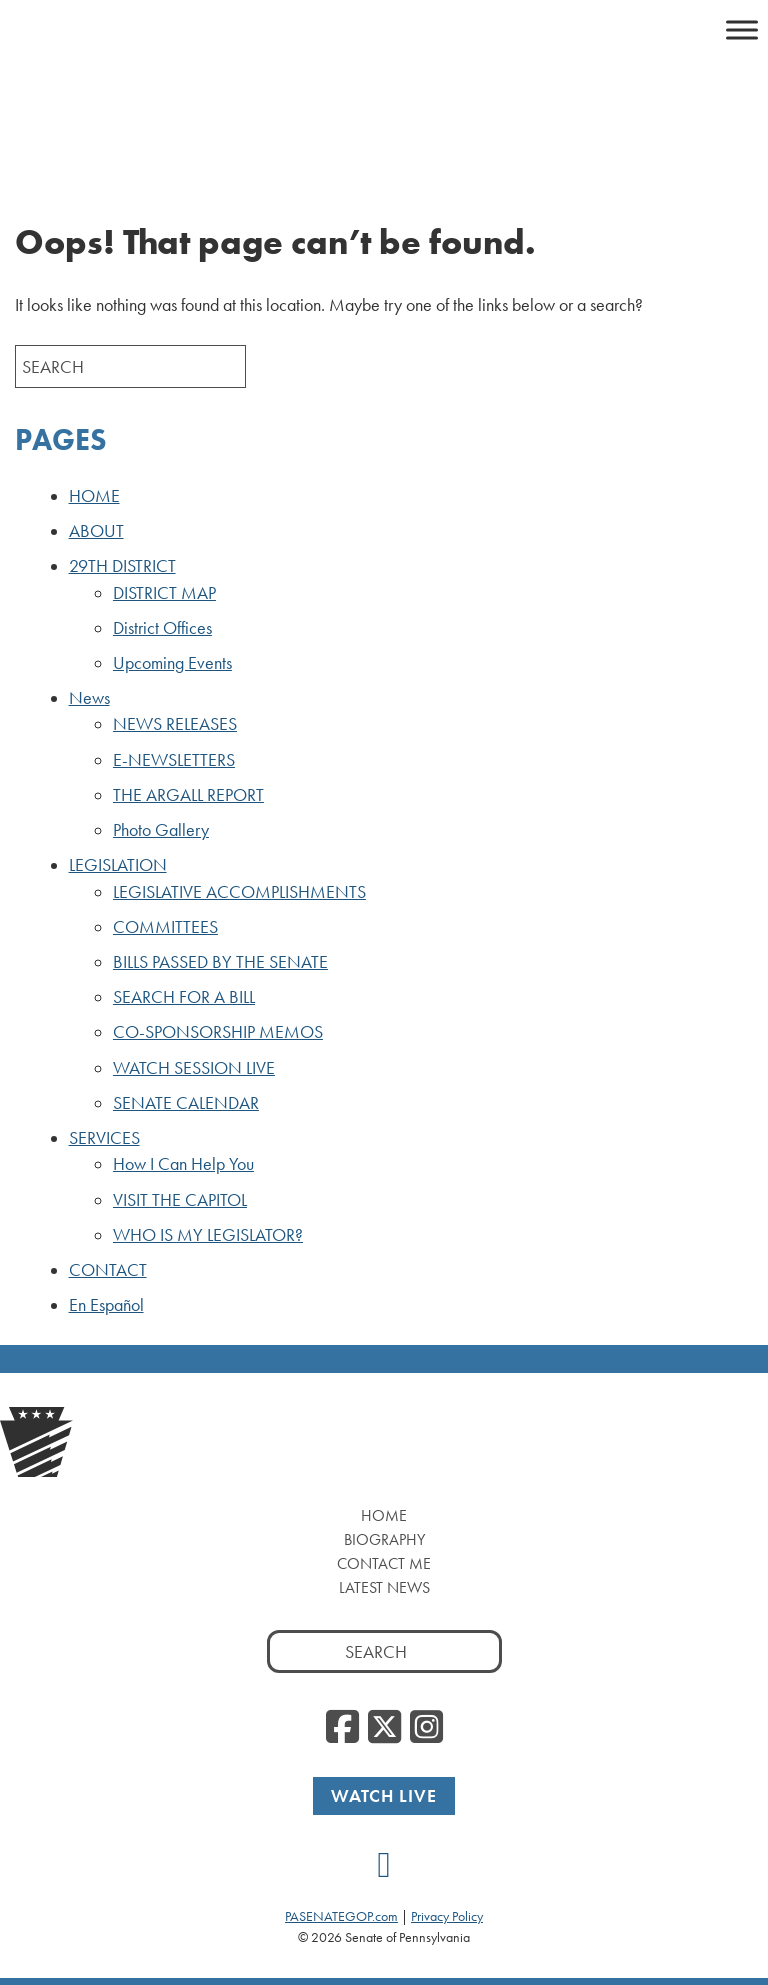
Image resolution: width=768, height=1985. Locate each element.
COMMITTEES (165, 927)
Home (384, 1515)
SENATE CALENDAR (186, 1103)
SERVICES (104, 1138)
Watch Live (384, 1795)
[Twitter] (384, 1728)
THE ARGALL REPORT (188, 795)
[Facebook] (342, 1728)
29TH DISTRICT (122, 566)
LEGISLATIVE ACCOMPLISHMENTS (239, 892)
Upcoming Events (172, 663)
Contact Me (384, 1563)
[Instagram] (426, 1728)
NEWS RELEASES (175, 724)
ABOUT (96, 531)
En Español (106, 1305)
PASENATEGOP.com (341, 1916)
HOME (94, 496)
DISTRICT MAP (164, 593)
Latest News (384, 1587)
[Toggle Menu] (742, 29)
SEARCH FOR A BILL (184, 997)
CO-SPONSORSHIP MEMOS (218, 1032)
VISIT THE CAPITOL (180, 1200)
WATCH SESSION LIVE (194, 1068)
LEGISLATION (118, 865)
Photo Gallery (161, 830)
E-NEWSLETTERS (174, 760)
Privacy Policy (447, 1916)
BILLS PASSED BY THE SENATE (220, 962)
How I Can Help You (183, 1164)
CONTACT (108, 1270)
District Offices (162, 628)
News (89, 698)
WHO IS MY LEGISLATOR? (208, 1235)
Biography (384, 1539)
